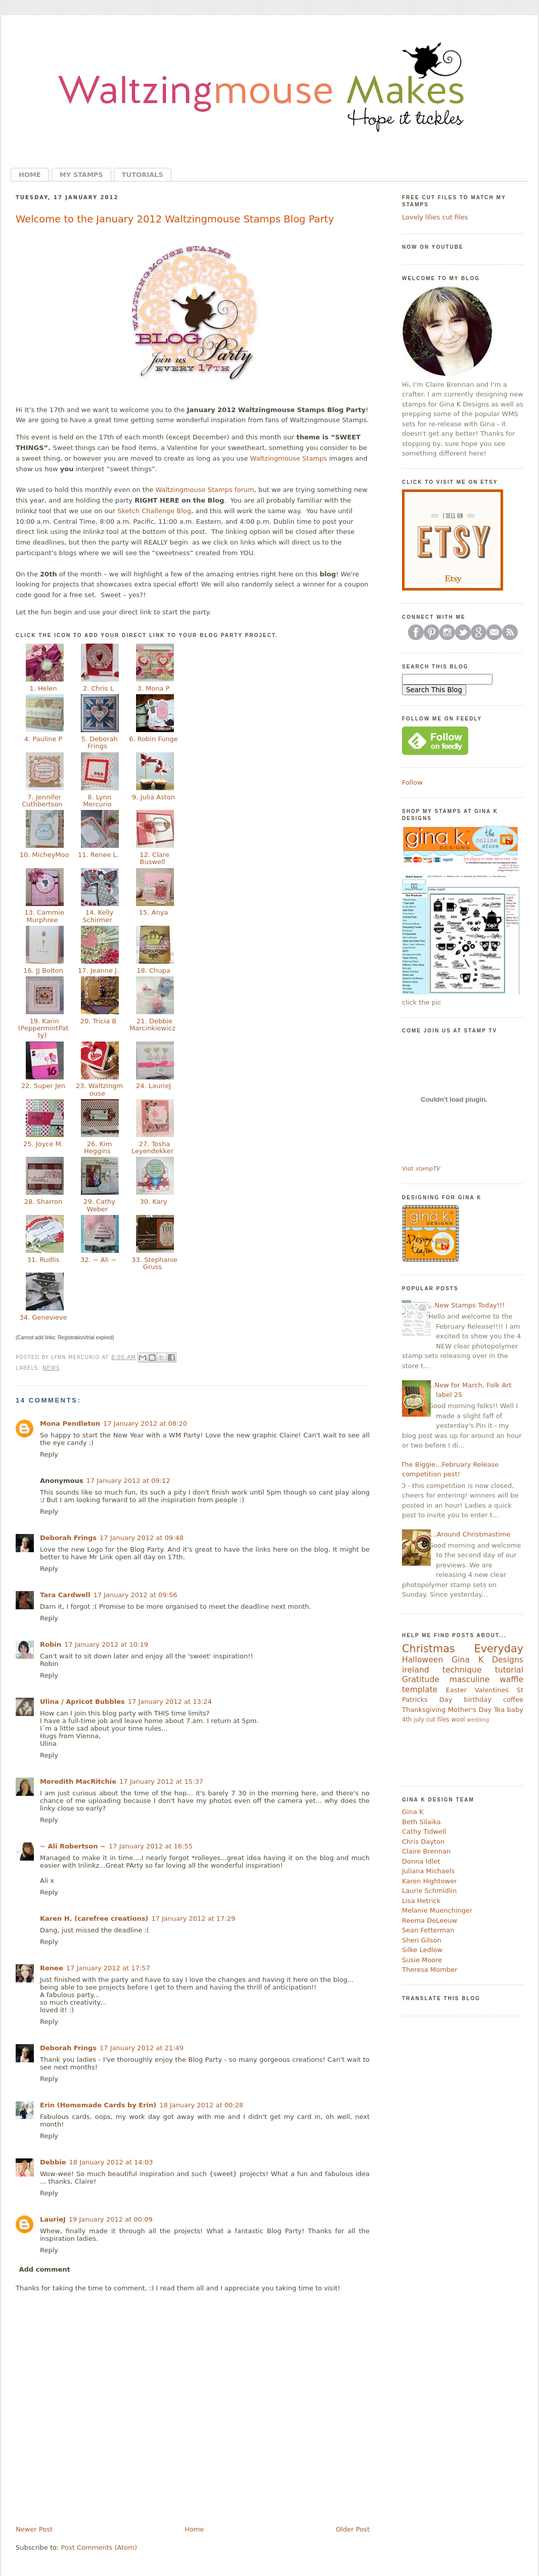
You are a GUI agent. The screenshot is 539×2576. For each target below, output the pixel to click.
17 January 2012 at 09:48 (142, 1538)
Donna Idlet (421, 1861)
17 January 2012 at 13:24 (170, 1701)
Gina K (413, 1812)
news (51, 1368)
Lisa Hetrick (421, 1901)
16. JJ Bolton (43, 970)
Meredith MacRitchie (78, 1781)
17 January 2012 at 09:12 (128, 1480)
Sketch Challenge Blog (154, 511)
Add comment (44, 2269)
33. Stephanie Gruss (153, 1263)
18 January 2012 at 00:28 (201, 2105)
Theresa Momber (430, 1969)
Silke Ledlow (422, 1950)
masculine (469, 1679)
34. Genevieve (43, 1317)
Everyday (498, 1649)
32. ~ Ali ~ (98, 1259)
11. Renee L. (98, 854)
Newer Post (34, 2529)
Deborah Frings (68, 1538)
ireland (415, 1670)
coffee (513, 1699)
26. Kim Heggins (98, 1147)
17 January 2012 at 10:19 (106, 1644)
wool (458, 1719)
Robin (50, 1644)
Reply (49, 1454)
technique (462, 1670)
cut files (438, 1719)
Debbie (53, 2162)
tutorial (509, 1670)
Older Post (353, 2529)
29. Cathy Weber (98, 1205)
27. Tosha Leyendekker (153, 1147)
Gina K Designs (487, 1659)
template (419, 1689)
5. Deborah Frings (98, 742)
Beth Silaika (421, 1822)
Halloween (422, 1659)
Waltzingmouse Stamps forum (204, 489)
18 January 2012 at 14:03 (111, 2162)
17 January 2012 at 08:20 (145, 1423)
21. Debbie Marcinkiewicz (153, 1024)
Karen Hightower (429, 1881)
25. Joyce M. (43, 1144)
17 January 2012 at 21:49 (142, 2048)
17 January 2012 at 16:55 (151, 1846)
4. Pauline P (43, 739)
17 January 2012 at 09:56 (135, 1595)
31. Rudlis (43, 1259)
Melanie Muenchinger (437, 1910)
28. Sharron (43, 1201)
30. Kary (153, 1201)
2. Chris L (98, 688)
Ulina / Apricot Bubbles (82, 1701)
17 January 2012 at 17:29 (193, 1918)
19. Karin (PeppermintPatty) (43, 1028)
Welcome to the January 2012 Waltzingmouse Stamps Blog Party (175, 219)
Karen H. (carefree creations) (94, 1918)
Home (30, 174)
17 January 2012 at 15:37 (161, 1781)
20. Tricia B (98, 1021)
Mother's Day (469, 1709)
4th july (413, 1719)
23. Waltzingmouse (98, 1089)
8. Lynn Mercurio (98, 800)
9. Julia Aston (153, 797)
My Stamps (81, 174)
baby (515, 1709)
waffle (511, 1679)
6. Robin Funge (153, 739)
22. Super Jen (43, 1086)
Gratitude (420, 1679)
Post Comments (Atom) (99, 2547)
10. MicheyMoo (43, 858)
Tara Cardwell (65, 1595)
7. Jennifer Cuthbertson (43, 800)
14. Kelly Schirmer (98, 916)
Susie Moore (422, 1960)
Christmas (428, 1649)
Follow (412, 782)
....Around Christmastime (469, 1534)
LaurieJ (53, 2219)
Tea (499, 1709)
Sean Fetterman (428, 1930)
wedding (478, 1719)
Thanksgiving (423, 1709)
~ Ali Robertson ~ (73, 1846)
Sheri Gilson (421, 1940)
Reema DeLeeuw (429, 1920)
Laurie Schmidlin (429, 1890)
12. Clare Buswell (153, 858)
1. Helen (43, 688)
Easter (456, 1690)
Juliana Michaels (428, 1871)
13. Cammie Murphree (43, 916)
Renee (51, 1968)
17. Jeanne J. (98, 970)
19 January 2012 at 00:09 (111, 2219)
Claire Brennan (426, 1851)
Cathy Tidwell (424, 1831)
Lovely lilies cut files (435, 217)
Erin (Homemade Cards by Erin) (98, 2105)
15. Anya (153, 912)
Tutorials (142, 174)
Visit (420, 1168)
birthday (477, 1699)
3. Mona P (153, 688)
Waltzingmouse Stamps (288, 458)
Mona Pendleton (70, 1423)
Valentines (492, 1690)
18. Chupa (153, 970)
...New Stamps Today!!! (466, 1305)
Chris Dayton (423, 1841)
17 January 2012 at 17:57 (108, 1968)
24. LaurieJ (153, 1086)
